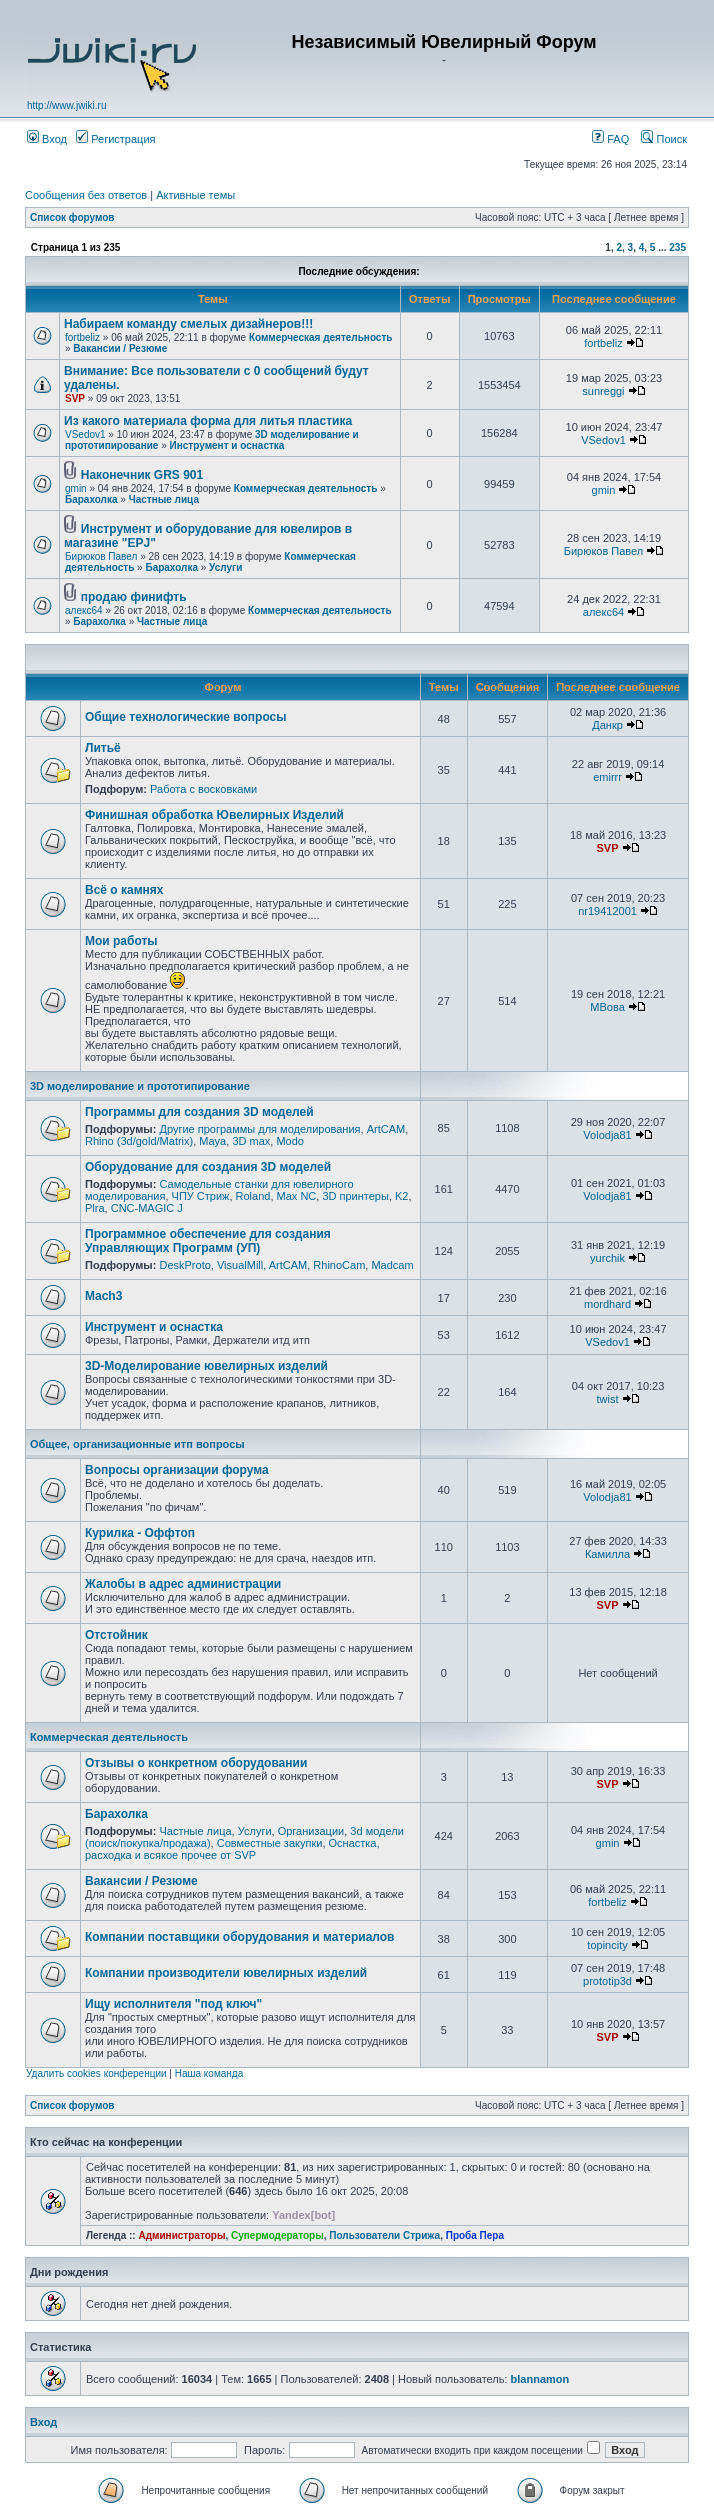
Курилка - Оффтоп (140, 1533)
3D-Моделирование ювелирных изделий (206, 1366)
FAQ (610, 139)
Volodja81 (607, 1135)
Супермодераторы (277, 2235)
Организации (311, 1831)
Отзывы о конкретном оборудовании (196, 1763)
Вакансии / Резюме (120, 348)
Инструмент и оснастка (227, 445)
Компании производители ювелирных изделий (226, 1973)
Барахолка (91, 499)
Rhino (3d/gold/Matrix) (139, 1141)
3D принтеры (355, 1196)
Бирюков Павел (101, 556)
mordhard (607, 1304)
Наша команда (209, 2073)
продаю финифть (134, 597)
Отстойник (116, 1635)
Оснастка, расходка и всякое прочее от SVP (232, 1849)
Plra (95, 1208)
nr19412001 (607, 911)
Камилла (607, 1554)
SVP (75, 398)
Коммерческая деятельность (321, 337)
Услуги (225, 567)
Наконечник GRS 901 (142, 475)
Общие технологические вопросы (186, 717)
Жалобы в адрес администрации (183, 1584)
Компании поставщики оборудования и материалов (240, 1937)
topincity (607, 1945)
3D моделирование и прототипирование (140, 1086)
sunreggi (603, 391)
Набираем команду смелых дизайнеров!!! (188, 324)
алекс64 (84, 610)
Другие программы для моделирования (259, 1129)
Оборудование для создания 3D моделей (208, 1167)
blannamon (540, 2379)
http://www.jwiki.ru (66, 105)
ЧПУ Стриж (201, 1196)
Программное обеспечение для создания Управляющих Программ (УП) (208, 1241)
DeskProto (184, 1265)
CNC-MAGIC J (147, 1208)
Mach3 (103, 1296)
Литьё (103, 748)
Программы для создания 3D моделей (199, 1112)
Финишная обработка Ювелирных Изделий (214, 815)
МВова (607, 1007)
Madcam (392, 1265)
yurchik (607, 1258)
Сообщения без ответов (86, 195)
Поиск (664, 139)
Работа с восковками (203, 789)
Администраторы (181, 2235)
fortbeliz (82, 337)
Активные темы (195, 195)
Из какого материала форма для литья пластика (208, 421)
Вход (47, 139)
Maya (212, 1141)
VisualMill (240, 1265)
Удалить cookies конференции (96, 2073)
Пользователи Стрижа (384, 2235)
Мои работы (121, 941)
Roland (253, 1196)
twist (608, 1399)
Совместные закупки (270, 1843)
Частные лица (164, 499)
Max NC (297, 1196)
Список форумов (72, 217)
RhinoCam (339, 1265)
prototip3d (607, 1981)
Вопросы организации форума (177, 1470)
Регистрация (115, 139)
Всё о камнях (124, 890)
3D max (251, 1141)
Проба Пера (475, 2235)
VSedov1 (85, 434)
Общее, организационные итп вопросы (137, 1444)
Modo (290, 1141)
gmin (76, 488)
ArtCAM (386, 1129)
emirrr (607, 777)
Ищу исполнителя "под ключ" (173, 2004)
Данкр (607, 725)
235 (677, 247)
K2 (401, 1196)
